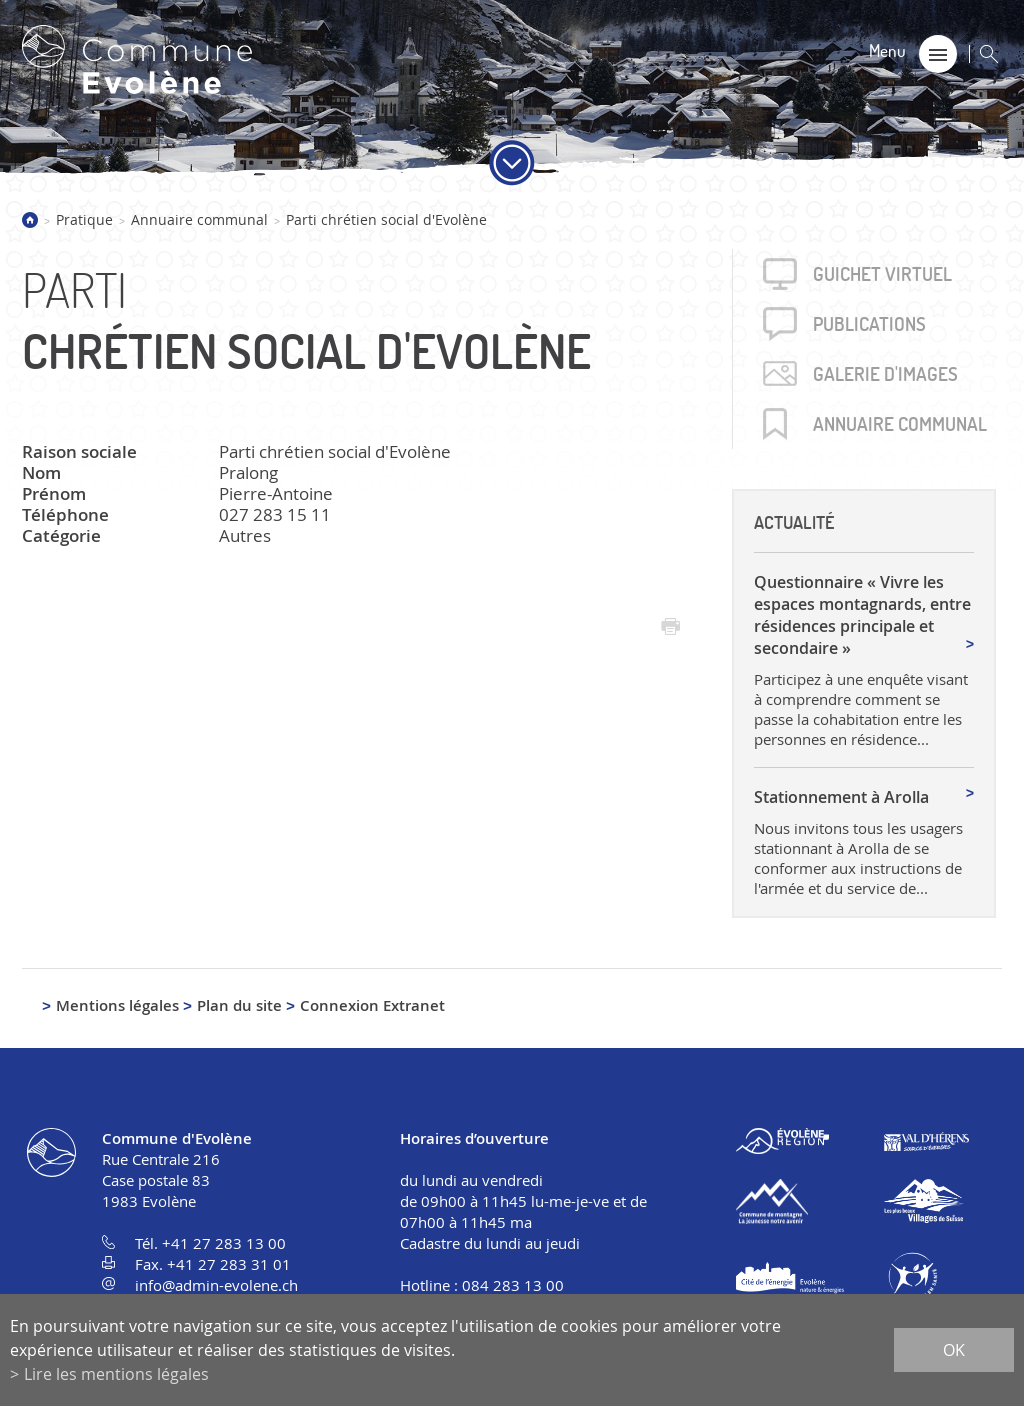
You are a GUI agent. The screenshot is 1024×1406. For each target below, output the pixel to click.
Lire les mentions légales (116, 1374)
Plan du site (239, 1005)
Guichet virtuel (882, 274)
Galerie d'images (885, 374)
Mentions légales (117, 1005)
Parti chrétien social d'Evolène (386, 219)
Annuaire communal (199, 219)
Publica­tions (869, 324)
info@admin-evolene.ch (216, 1285)
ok (954, 1350)
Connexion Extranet (372, 1005)
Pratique (84, 219)
